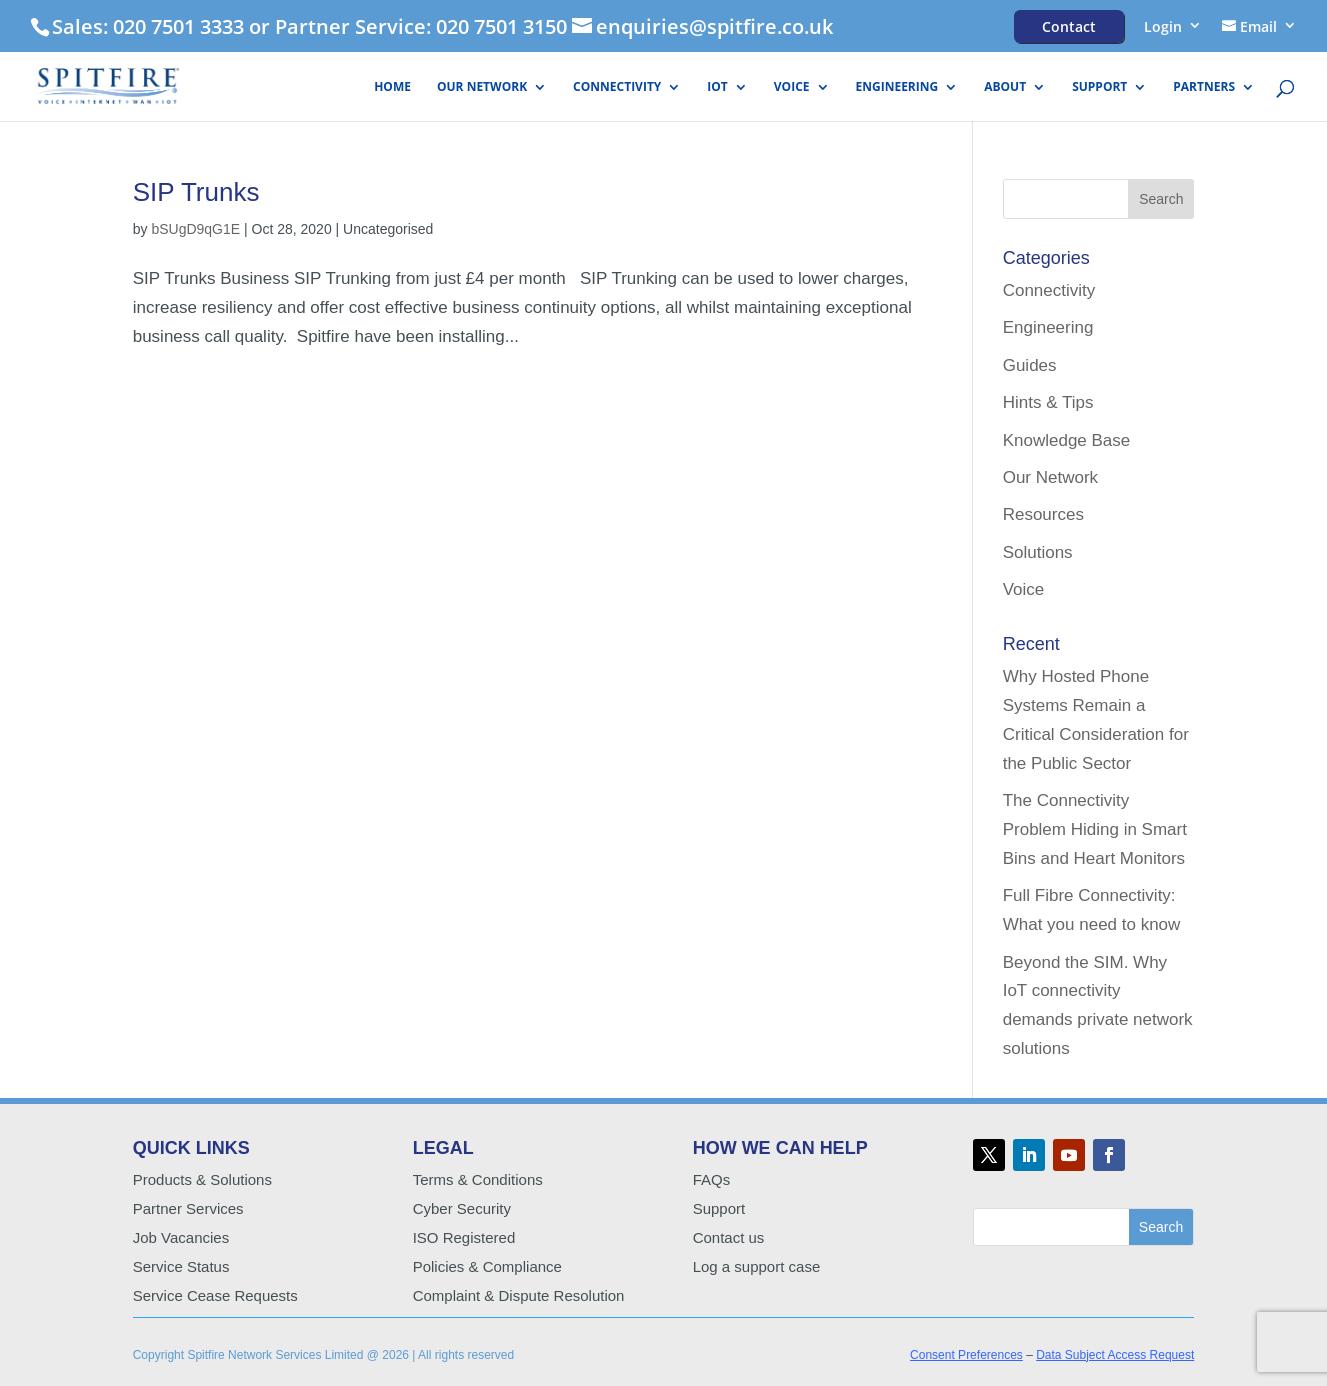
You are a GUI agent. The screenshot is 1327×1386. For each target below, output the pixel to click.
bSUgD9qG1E (195, 229)
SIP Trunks (196, 192)
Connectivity (617, 87)
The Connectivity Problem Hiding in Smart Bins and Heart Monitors (1095, 829)
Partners (1204, 87)
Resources (1043, 514)
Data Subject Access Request (1115, 1355)
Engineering (897, 87)
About (1005, 87)
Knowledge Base (1067, 440)
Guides (1030, 365)
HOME (392, 87)
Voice (792, 87)
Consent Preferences (966, 1355)
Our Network (482, 87)
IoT (717, 87)
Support (1099, 87)
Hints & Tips (1048, 402)
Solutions (1038, 552)
